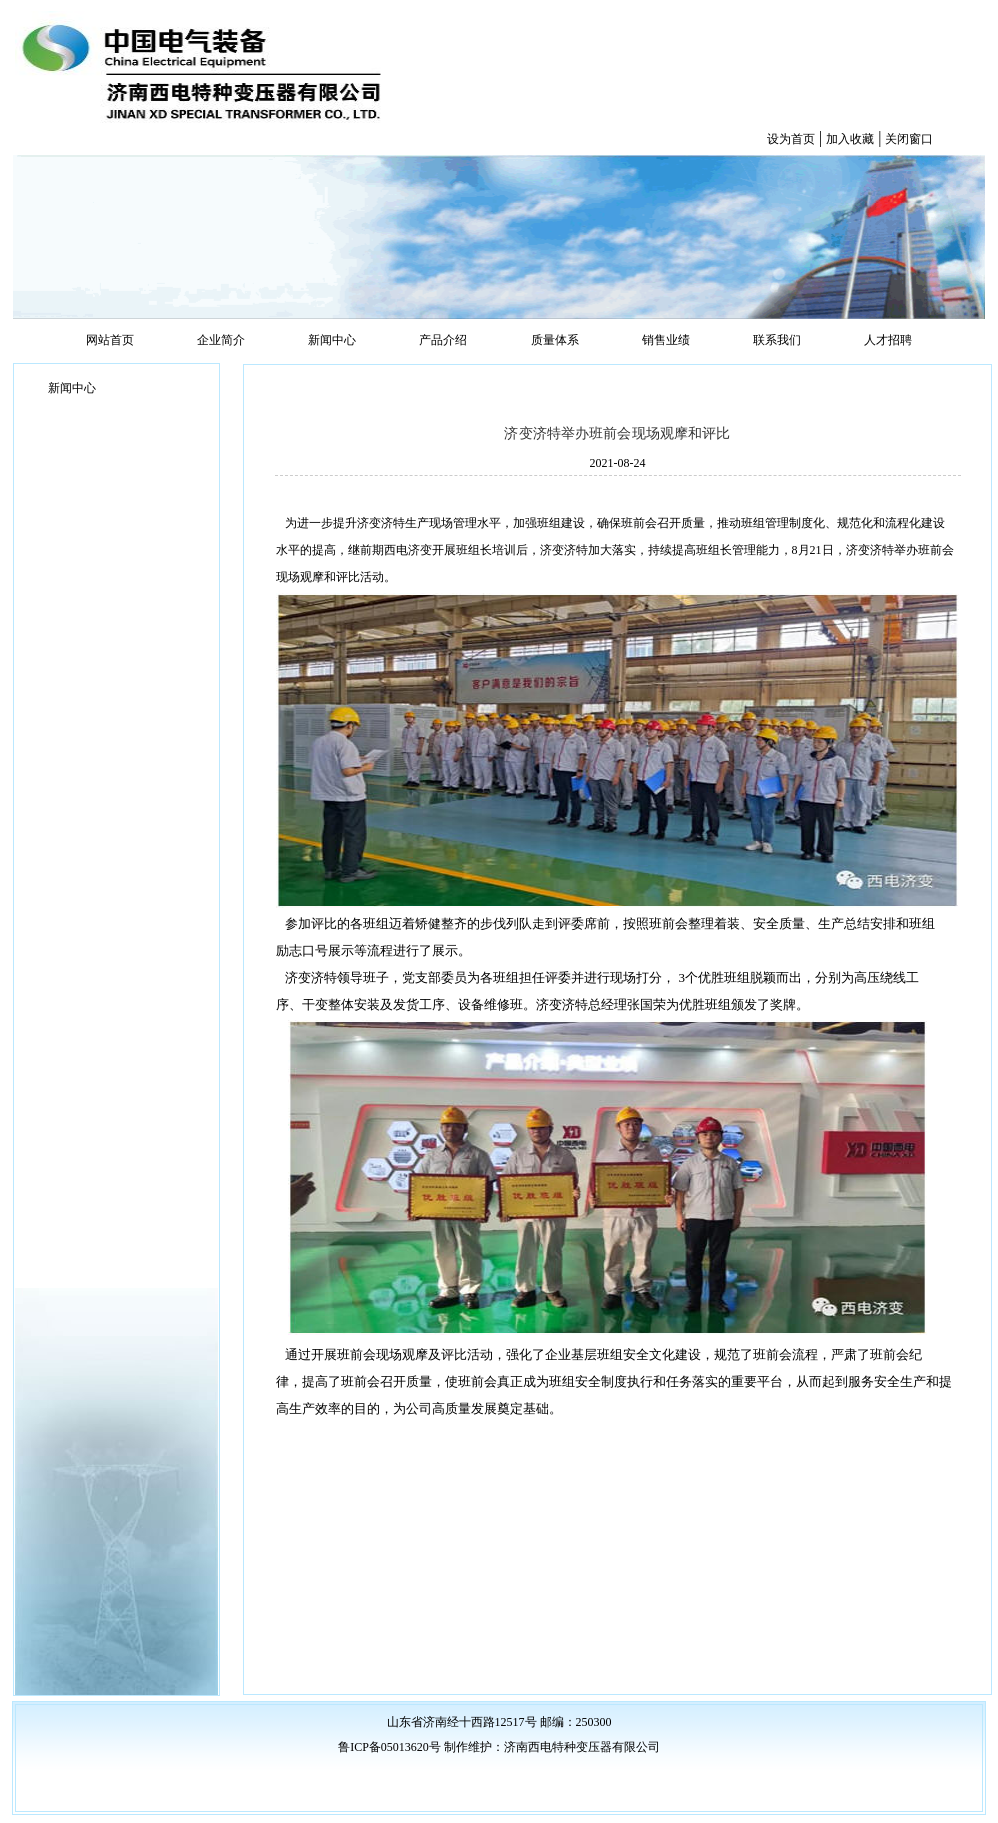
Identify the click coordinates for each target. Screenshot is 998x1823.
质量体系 (555, 340)
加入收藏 (850, 139)
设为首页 (791, 139)
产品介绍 (443, 340)
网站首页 (110, 340)
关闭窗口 (909, 139)
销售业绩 (666, 340)
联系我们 (777, 340)
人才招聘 (888, 340)
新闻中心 (332, 340)
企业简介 (221, 340)
